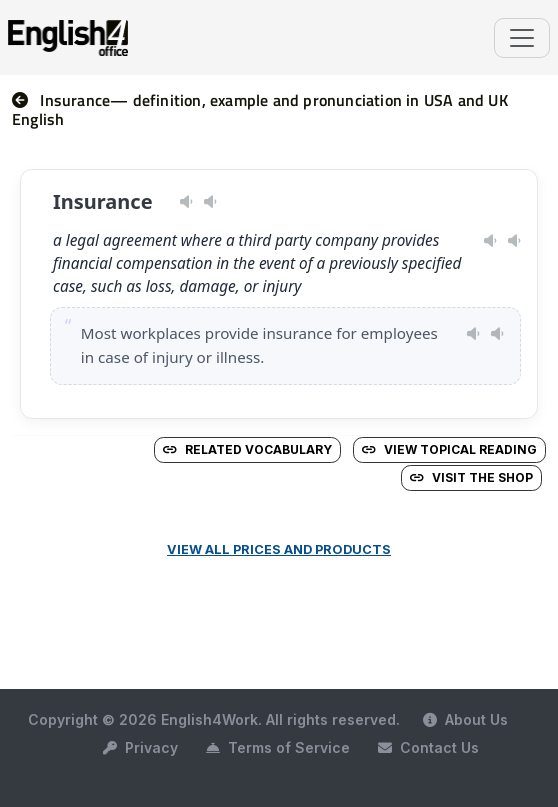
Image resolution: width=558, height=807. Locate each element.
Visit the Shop (471, 477)
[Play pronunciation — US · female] (186, 202)
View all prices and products (279, 549)
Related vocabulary (247, 449)
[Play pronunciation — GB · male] (210, 202)
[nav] (26, 100)
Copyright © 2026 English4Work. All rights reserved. (214, 719)
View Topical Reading (449, 449)
